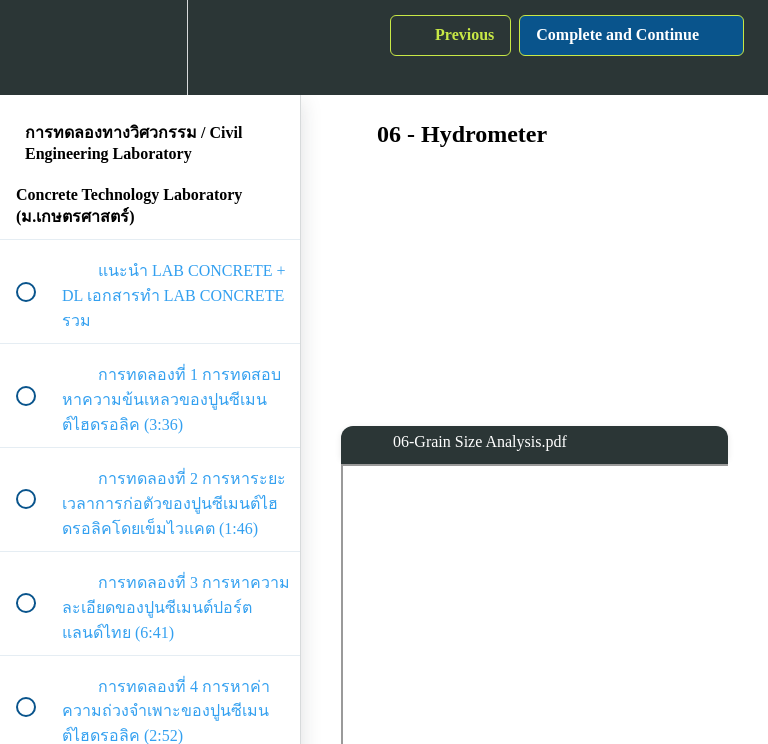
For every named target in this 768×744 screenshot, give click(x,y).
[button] (37, 47)
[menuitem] (150, 47)
